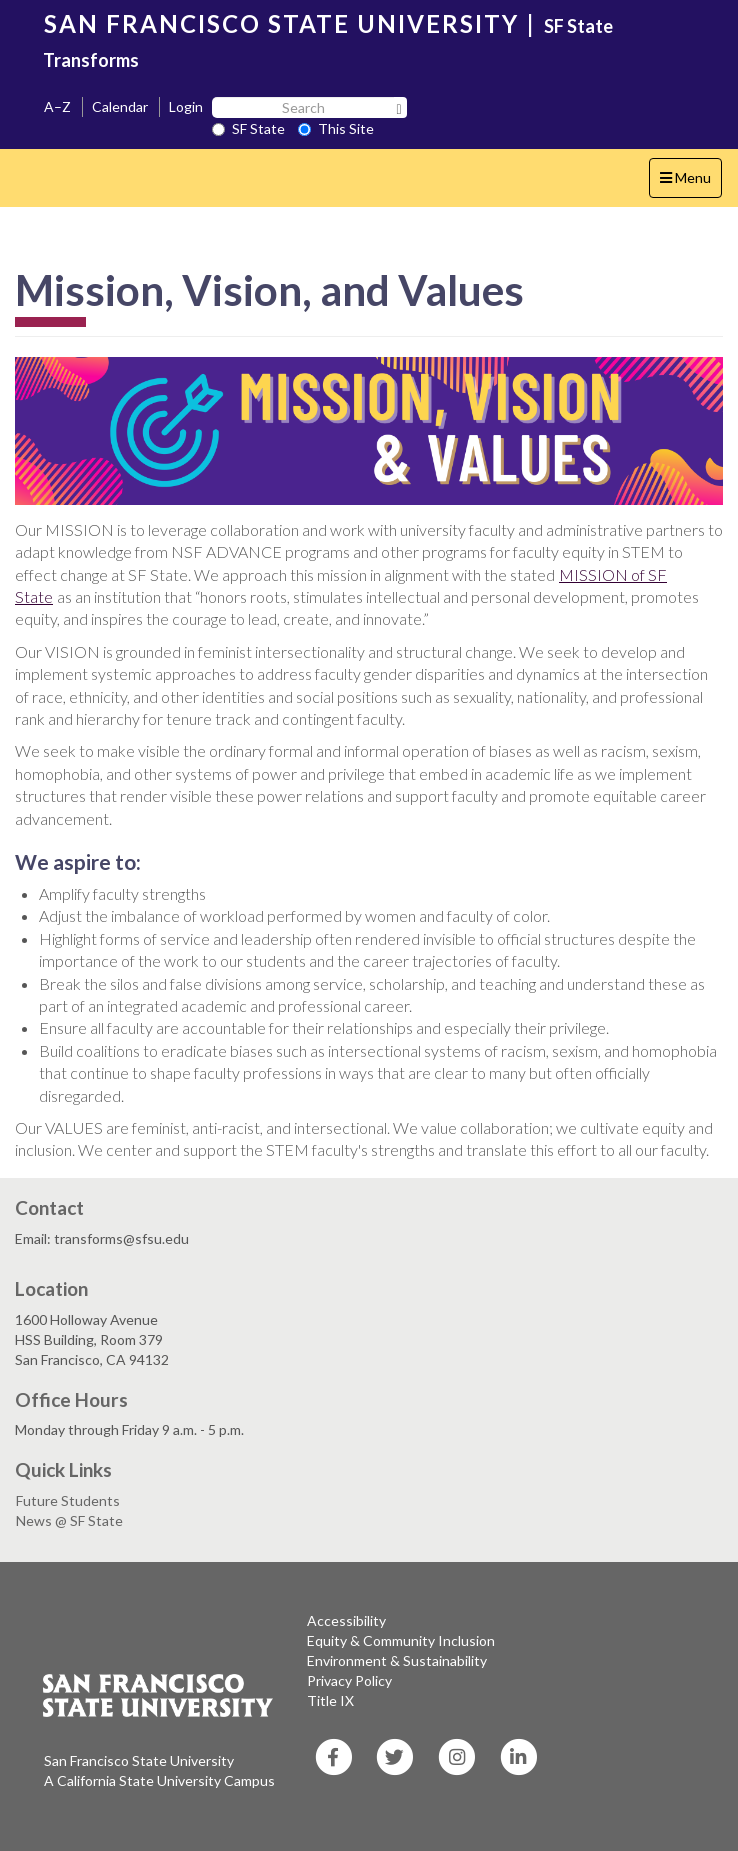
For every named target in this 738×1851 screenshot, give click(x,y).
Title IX (330, 1700)
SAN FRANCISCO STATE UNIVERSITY (281, 23)
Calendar (120, 106)
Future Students (68, 1500)
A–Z (57, 106)
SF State (248, 128)
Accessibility (346, 1620)
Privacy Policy (349, 1680)
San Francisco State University (139, 1760)
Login (186, 106)
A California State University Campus (159, 1780)
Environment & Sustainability (397, 1660)
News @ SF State (69, 1520)
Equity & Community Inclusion (401, 1640)
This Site (336, 128)
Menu (690, 182)
